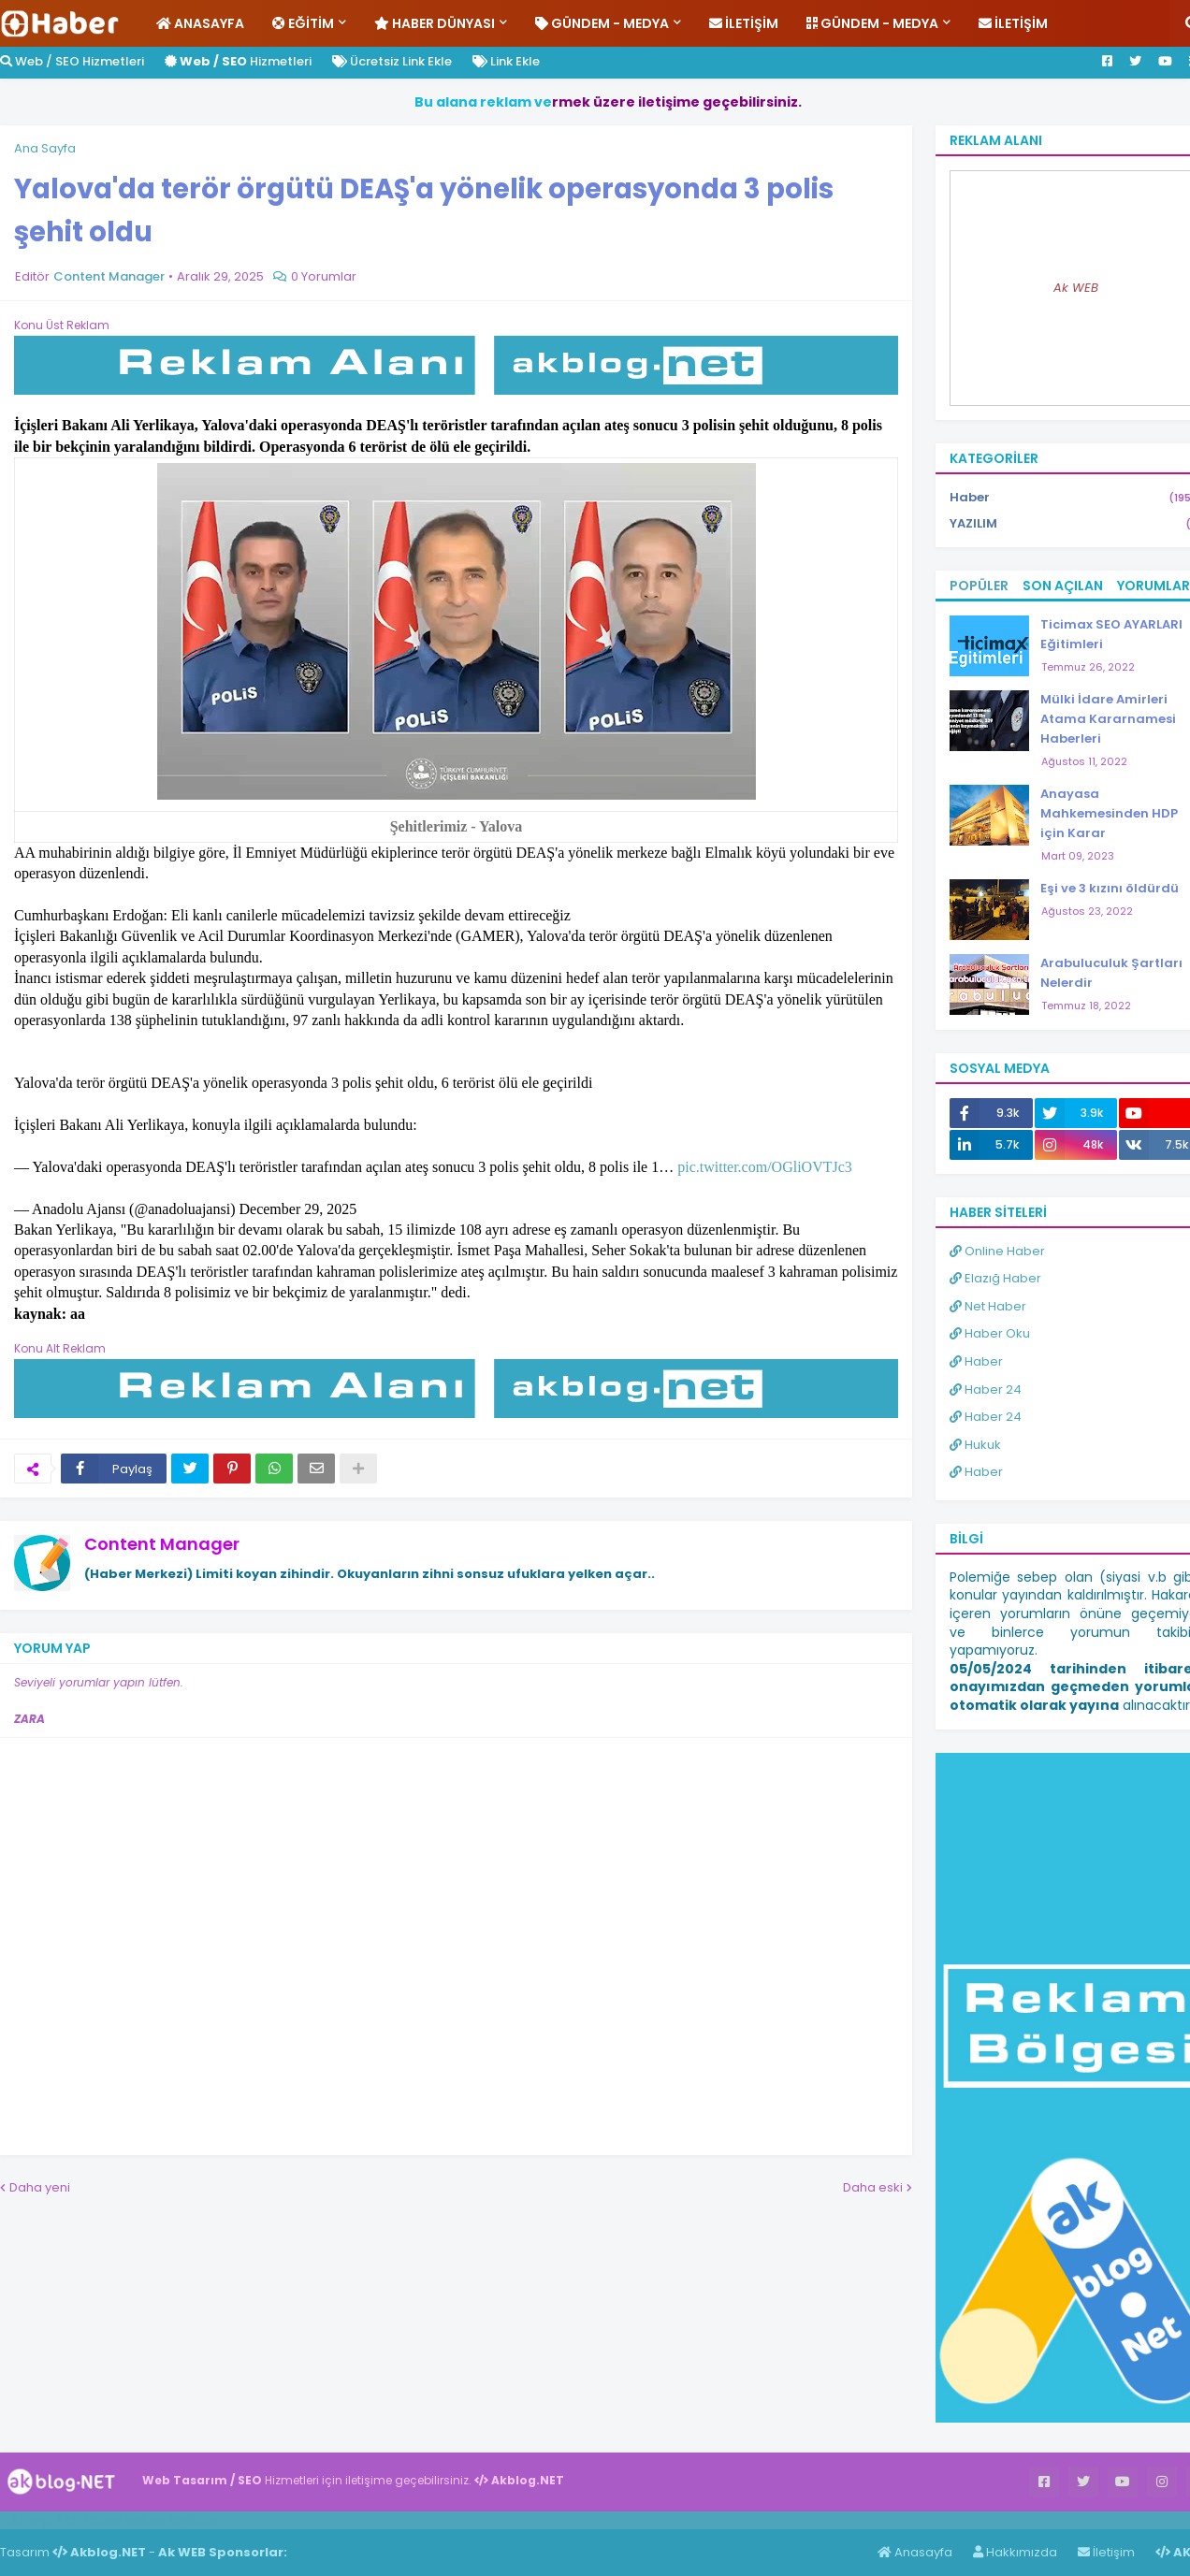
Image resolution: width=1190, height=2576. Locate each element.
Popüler (979, 585)
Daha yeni (39, 2187)
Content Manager (161, 1544)
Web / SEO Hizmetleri (72, 61)
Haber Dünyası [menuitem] (434, 23)
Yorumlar (1153, 585)
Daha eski (873, 2187)
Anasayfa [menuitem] (200, 23)
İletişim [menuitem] (743, 23)
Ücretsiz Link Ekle (392, 61)
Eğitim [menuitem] (303, 23)
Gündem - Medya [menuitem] (602, 23)
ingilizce (194, 2520)
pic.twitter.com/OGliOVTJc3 (764, 1167)
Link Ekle (506, 61)
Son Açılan (1063, 585)
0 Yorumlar (323, 276)
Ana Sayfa (45, 148)
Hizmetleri (238, 61)
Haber (103, 2520)
